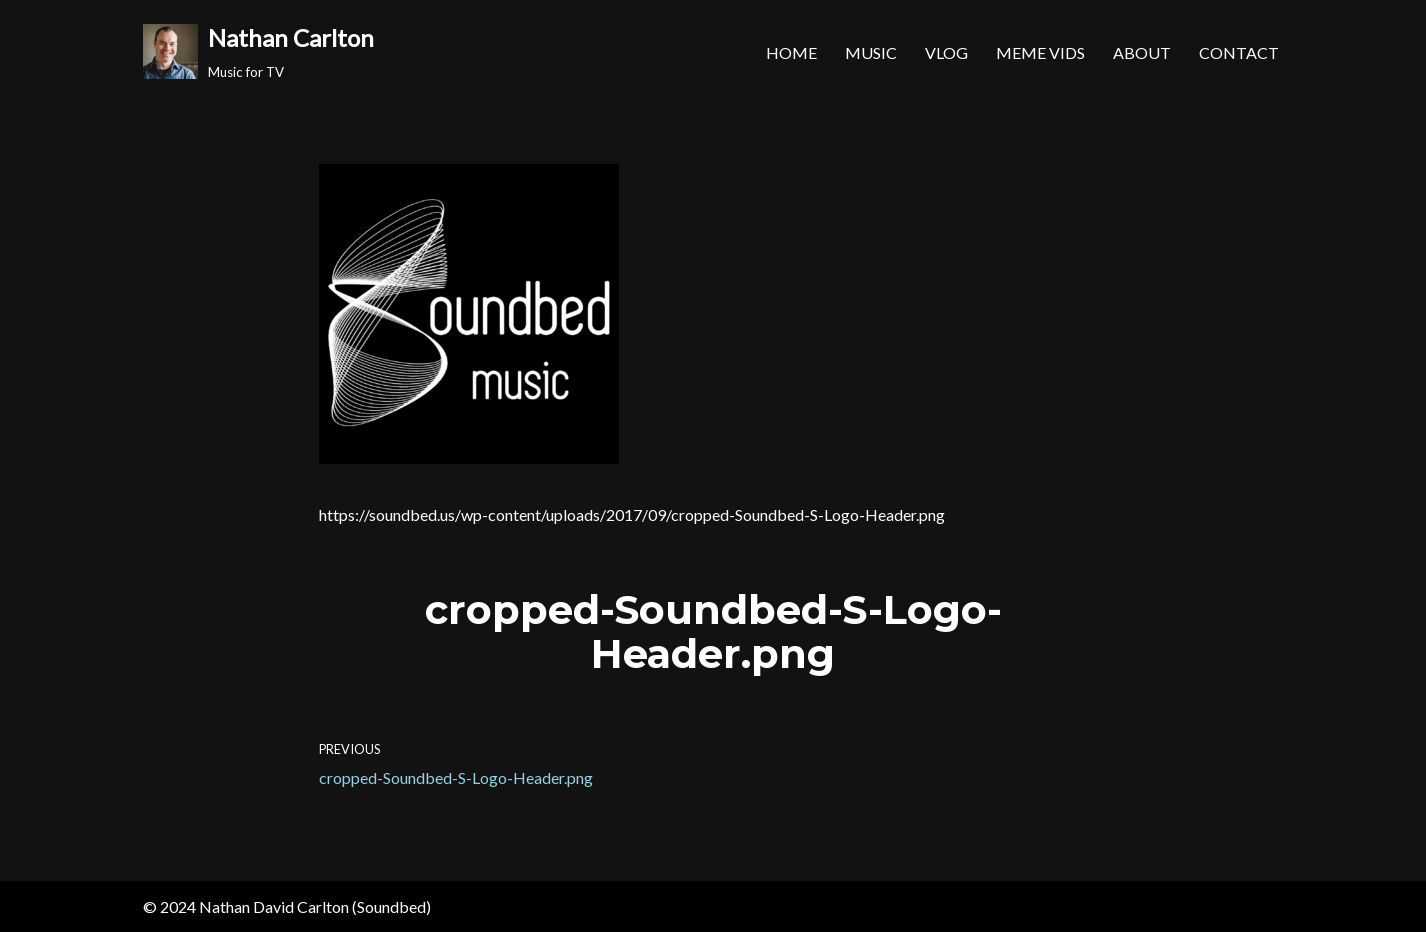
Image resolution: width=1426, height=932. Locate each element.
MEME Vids (1040, 52)
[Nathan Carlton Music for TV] (258, 52)
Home (791, 52)
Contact (1239, 52)
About (1142, 52)
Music (871, 52)
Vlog (946, 52)
